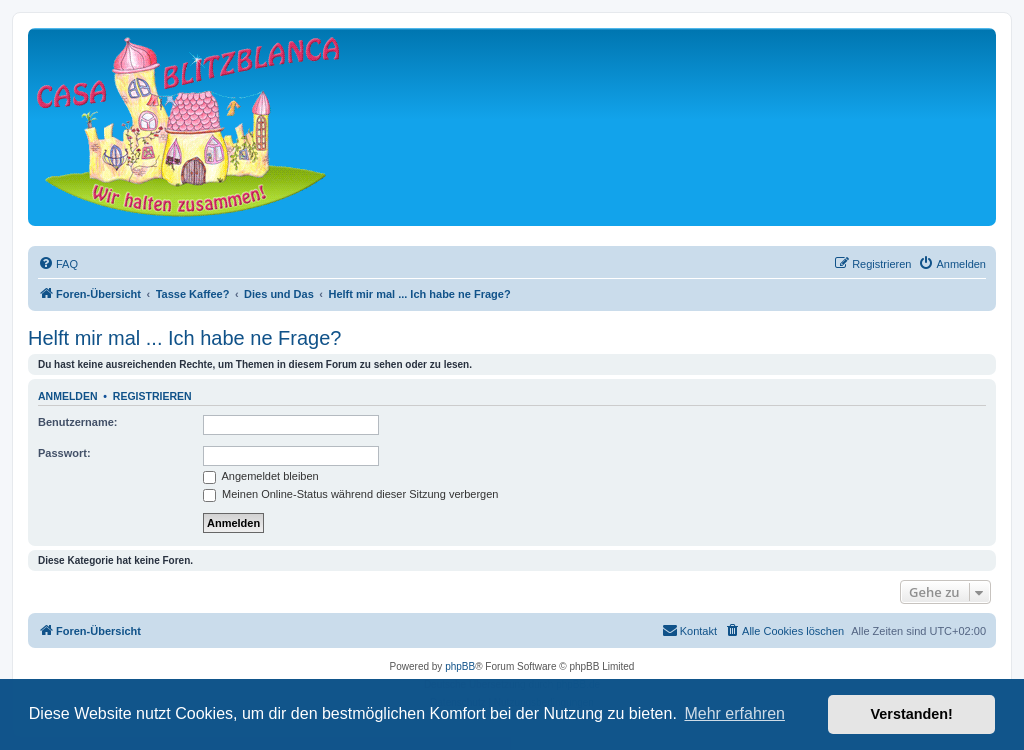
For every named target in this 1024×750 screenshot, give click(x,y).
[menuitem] (58, 264)
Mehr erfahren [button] (734, 713)
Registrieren (152, 396)
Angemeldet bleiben (261, 476)
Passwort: (64, 453)
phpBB (460, 666)
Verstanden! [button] (912, 714)
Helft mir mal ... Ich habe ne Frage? (184, 338)
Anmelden (68, 396)
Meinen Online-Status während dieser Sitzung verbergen (350, 494)
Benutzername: (77, 422)
